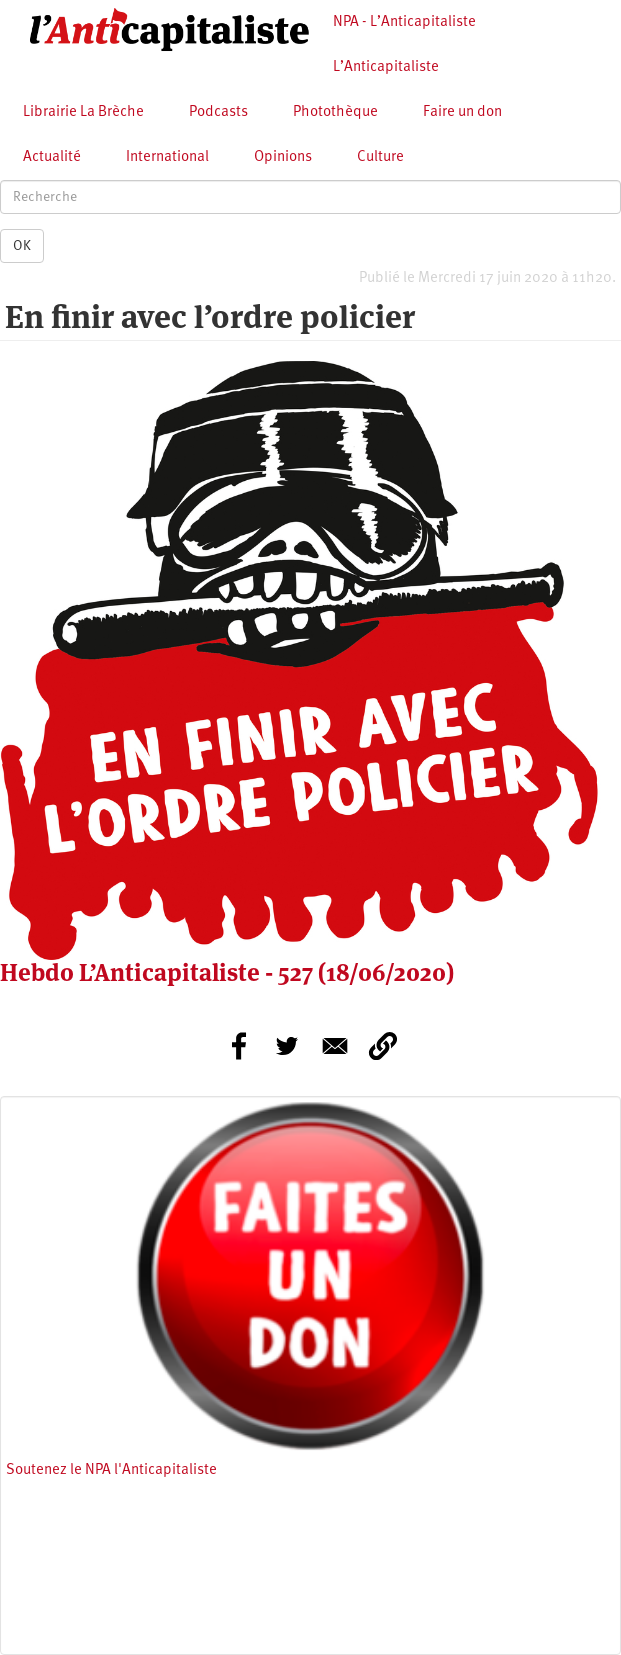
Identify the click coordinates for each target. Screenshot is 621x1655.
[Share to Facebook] (239, 1046)
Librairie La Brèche (83, 112)
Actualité (52, 157)
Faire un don (462, 112)
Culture (380, 157)
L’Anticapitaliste (386, 67)
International (167, 157)
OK (22, 246)
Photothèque (335, 112)
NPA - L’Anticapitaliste (404, 22)
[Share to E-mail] (335, 1046)
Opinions (283, 157)
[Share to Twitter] (287, 1046)
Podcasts (218, 112)
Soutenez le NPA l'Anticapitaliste (111, 1470)
